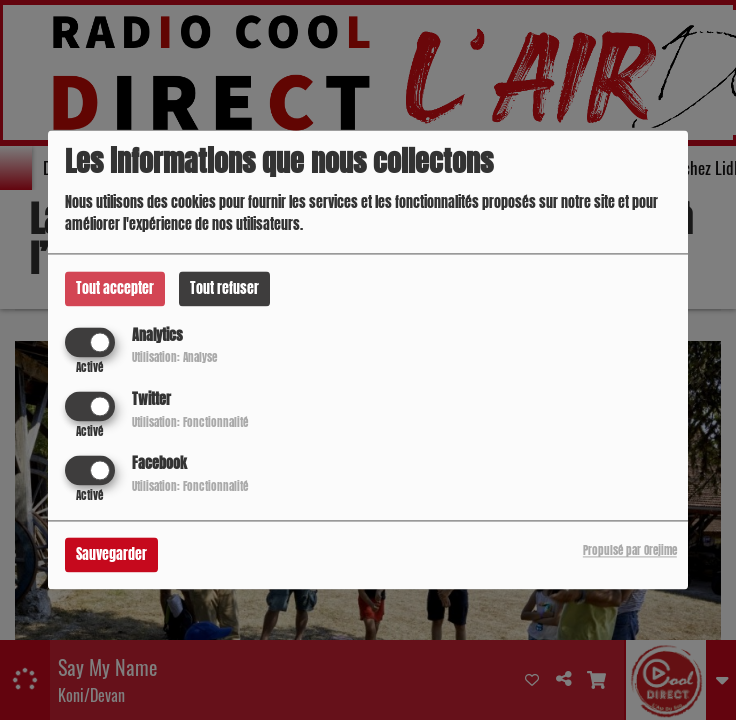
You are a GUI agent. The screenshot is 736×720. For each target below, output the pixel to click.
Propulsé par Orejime (630, 551)
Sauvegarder (111, 555)
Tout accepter (115, 288)
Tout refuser (224, 288)
